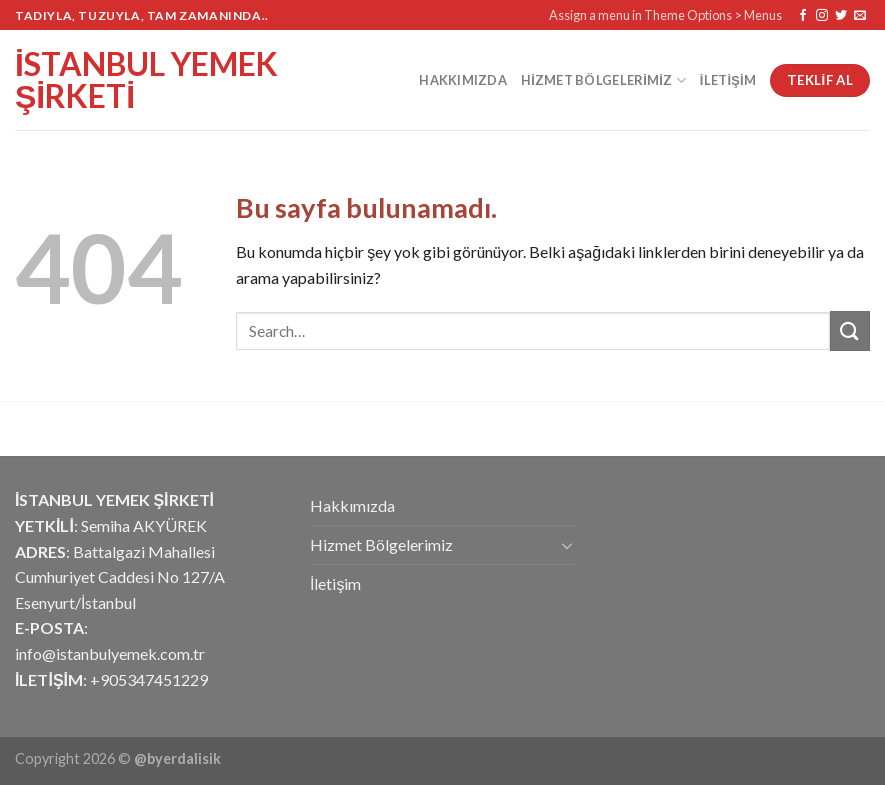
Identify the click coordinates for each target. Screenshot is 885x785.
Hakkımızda (463, 80)
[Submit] (850, 330)
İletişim (728, 80)
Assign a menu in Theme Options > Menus (665, 15)
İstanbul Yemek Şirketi (146, 80)
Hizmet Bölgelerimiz (603, 80)
